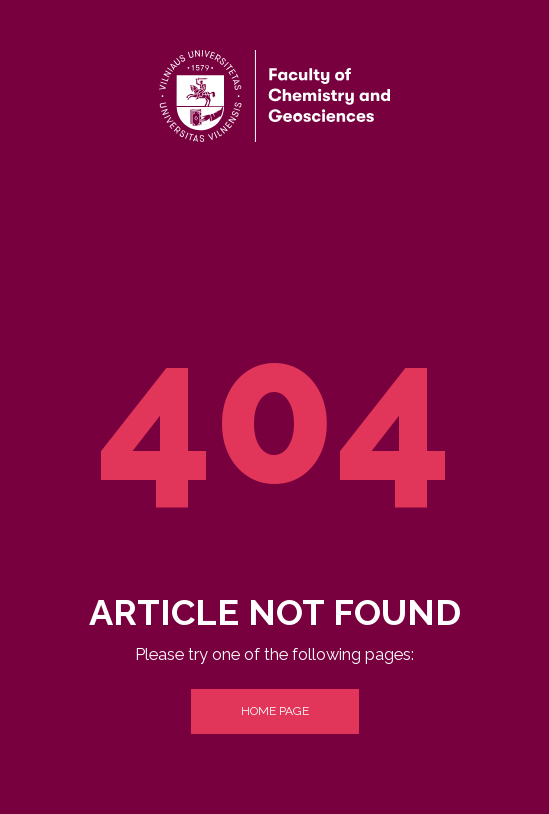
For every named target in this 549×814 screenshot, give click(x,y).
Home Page (275, 711)
